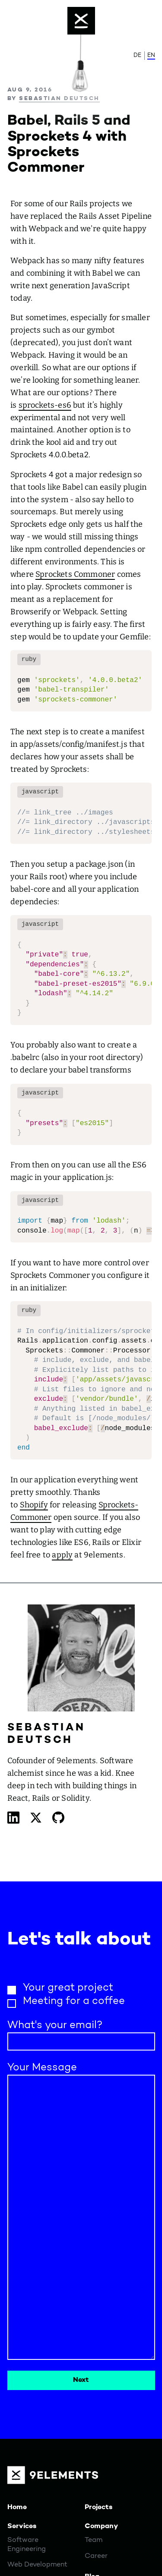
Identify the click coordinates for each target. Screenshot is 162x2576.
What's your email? (54, 2025)
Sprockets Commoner (75, 574)
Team (93, 2540)
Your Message (42, 2068)
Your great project (68, 1988)
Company (101, 2526)
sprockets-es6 (45, 405)
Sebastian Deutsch (59, 98)
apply (62, 1555)
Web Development (37, 2564)
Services (21, 2526)
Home (17, 2507)
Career (96, 2556)
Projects (98, 2507)
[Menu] (81, 21)
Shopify (34, 1505)
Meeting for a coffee (74, 2001)
